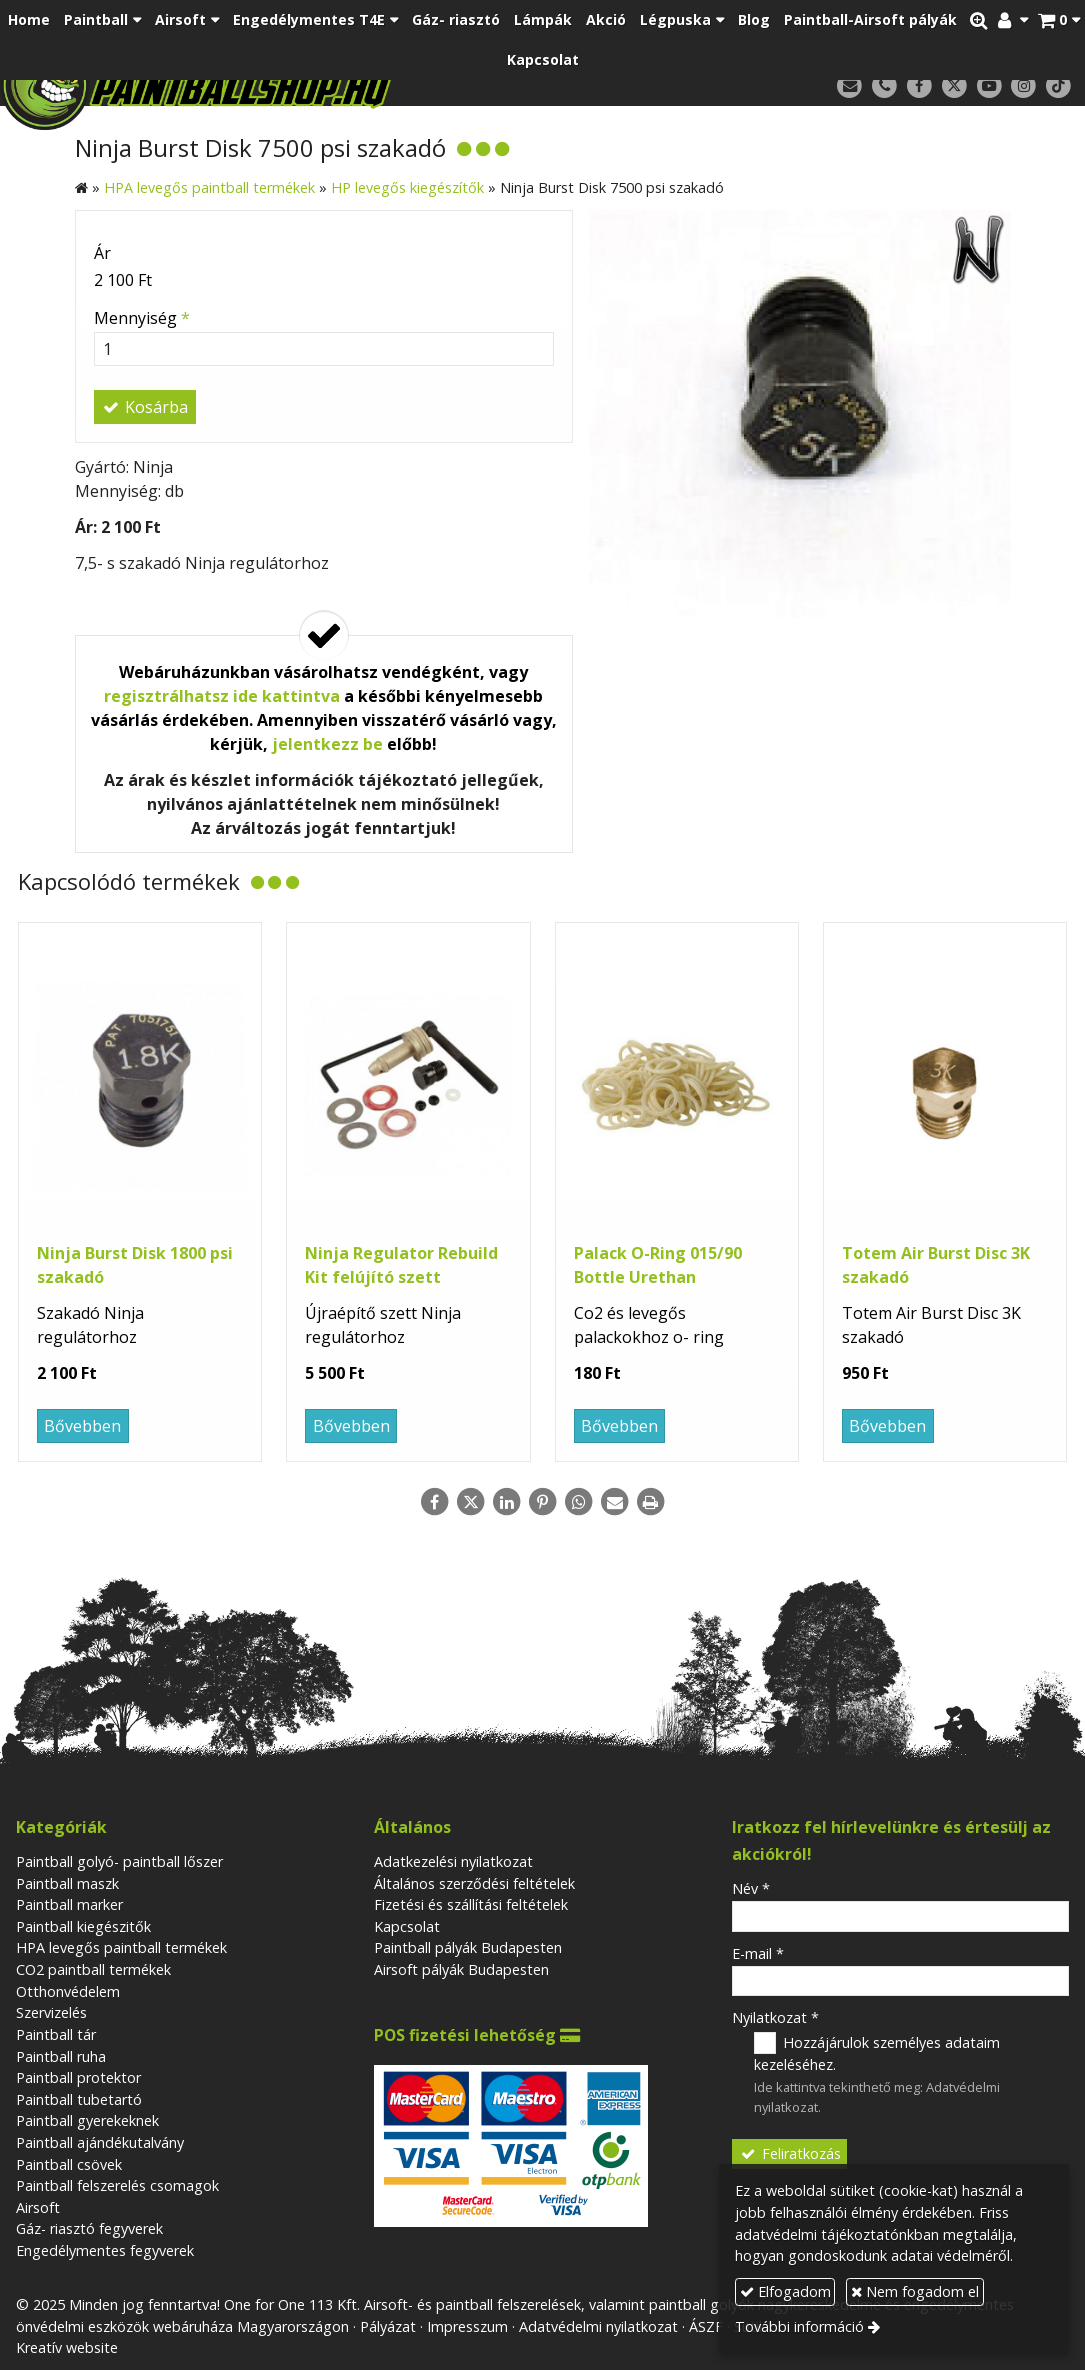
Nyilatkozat (775, 2017)
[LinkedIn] (507, 1502)
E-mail (758, 1953)
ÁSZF (706, 2326)
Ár (102, 253)
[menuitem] (29, 20)
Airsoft (38, 2207)
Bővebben (82, 1426)
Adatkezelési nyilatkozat (453, 1861)
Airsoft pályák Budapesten (461, 1969)
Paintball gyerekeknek (87, 2120)
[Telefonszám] (884, 86)
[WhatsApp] (579, 1502)
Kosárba (145, 407)
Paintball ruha (61, 2056)
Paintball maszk (67, 1883)
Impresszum (467, 2326)
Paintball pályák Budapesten (468, 1947)
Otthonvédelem (68, 1991)
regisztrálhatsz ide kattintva (222, 696)
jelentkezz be (327, 744)
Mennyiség (142, 318)
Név (751, 1888)
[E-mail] (849, 86)
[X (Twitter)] (954, 86)
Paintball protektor (78, 2077)
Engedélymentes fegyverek (105, 2250)
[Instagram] (1023, 86)
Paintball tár (56, 2034)
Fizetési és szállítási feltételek (471, 1904)
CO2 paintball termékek (93, 1969)
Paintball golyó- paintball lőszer (119, 1861)
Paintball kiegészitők (83, 1926)
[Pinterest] (543, 1502)
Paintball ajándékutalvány (100, 2142)
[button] (1059, 20)
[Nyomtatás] (651, 1502)
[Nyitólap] (288, 85)
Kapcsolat (407, 1926)
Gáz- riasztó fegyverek (89, 2228)
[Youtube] (989, 86)
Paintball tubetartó (79, 2099)
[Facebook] (919, 86)
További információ (799, 2326)
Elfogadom (785, 2291)
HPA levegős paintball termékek (121, 1947)
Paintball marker (69, 1904)
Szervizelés (51, 2012)
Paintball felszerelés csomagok (117, 2185)
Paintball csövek (69, 2164)
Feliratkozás (790, 2153)
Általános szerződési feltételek (474, 1883)
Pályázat (388, 2326)
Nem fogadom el (915, 2291)
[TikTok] (1058, 86)
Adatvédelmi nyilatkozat (598, 2326)
